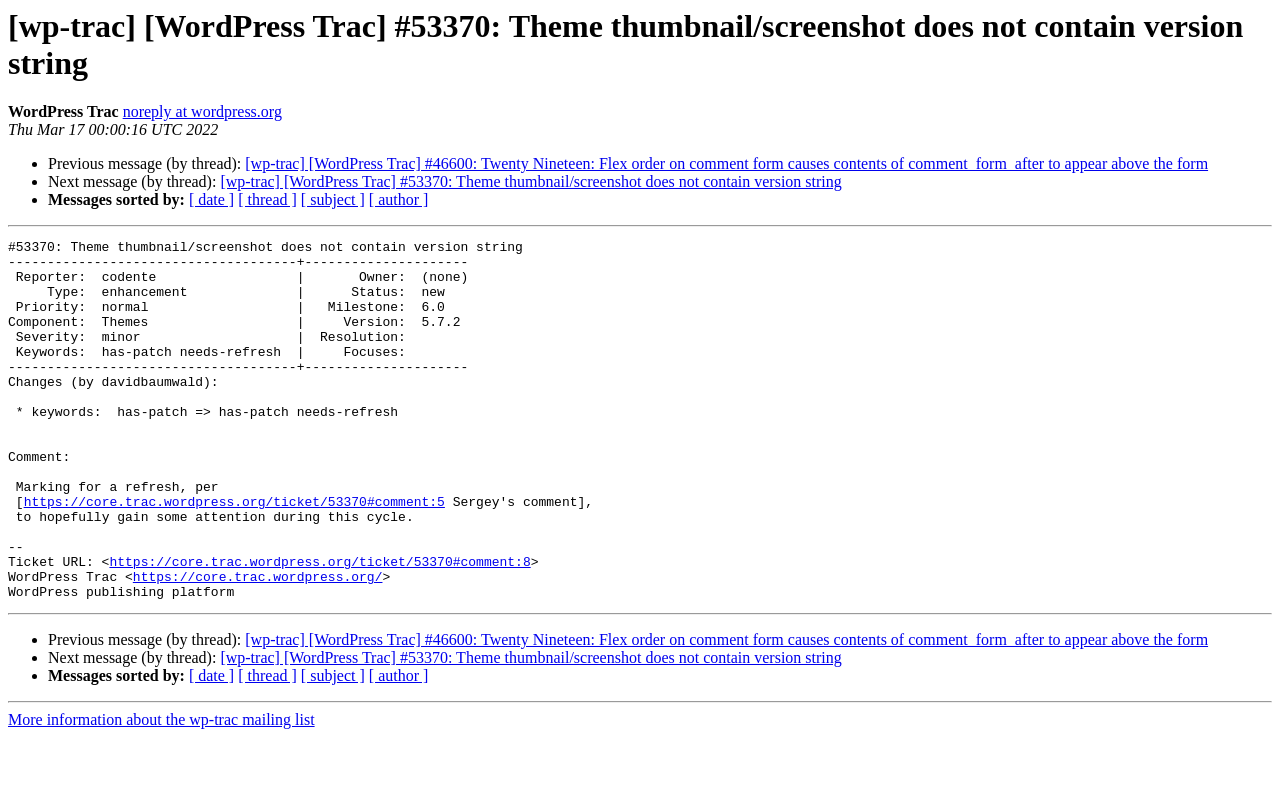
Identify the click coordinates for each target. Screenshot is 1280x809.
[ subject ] (333, 199)
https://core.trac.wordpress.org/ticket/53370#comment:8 (319, 627)
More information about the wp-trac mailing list (161, 791)
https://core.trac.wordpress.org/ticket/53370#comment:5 (234, 555)
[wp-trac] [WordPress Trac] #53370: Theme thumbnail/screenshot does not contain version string (530, 181)
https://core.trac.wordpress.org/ (258, 645)
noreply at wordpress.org (202, 111)
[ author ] (399, 199)
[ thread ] (267, 199)
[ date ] (211, 199)
